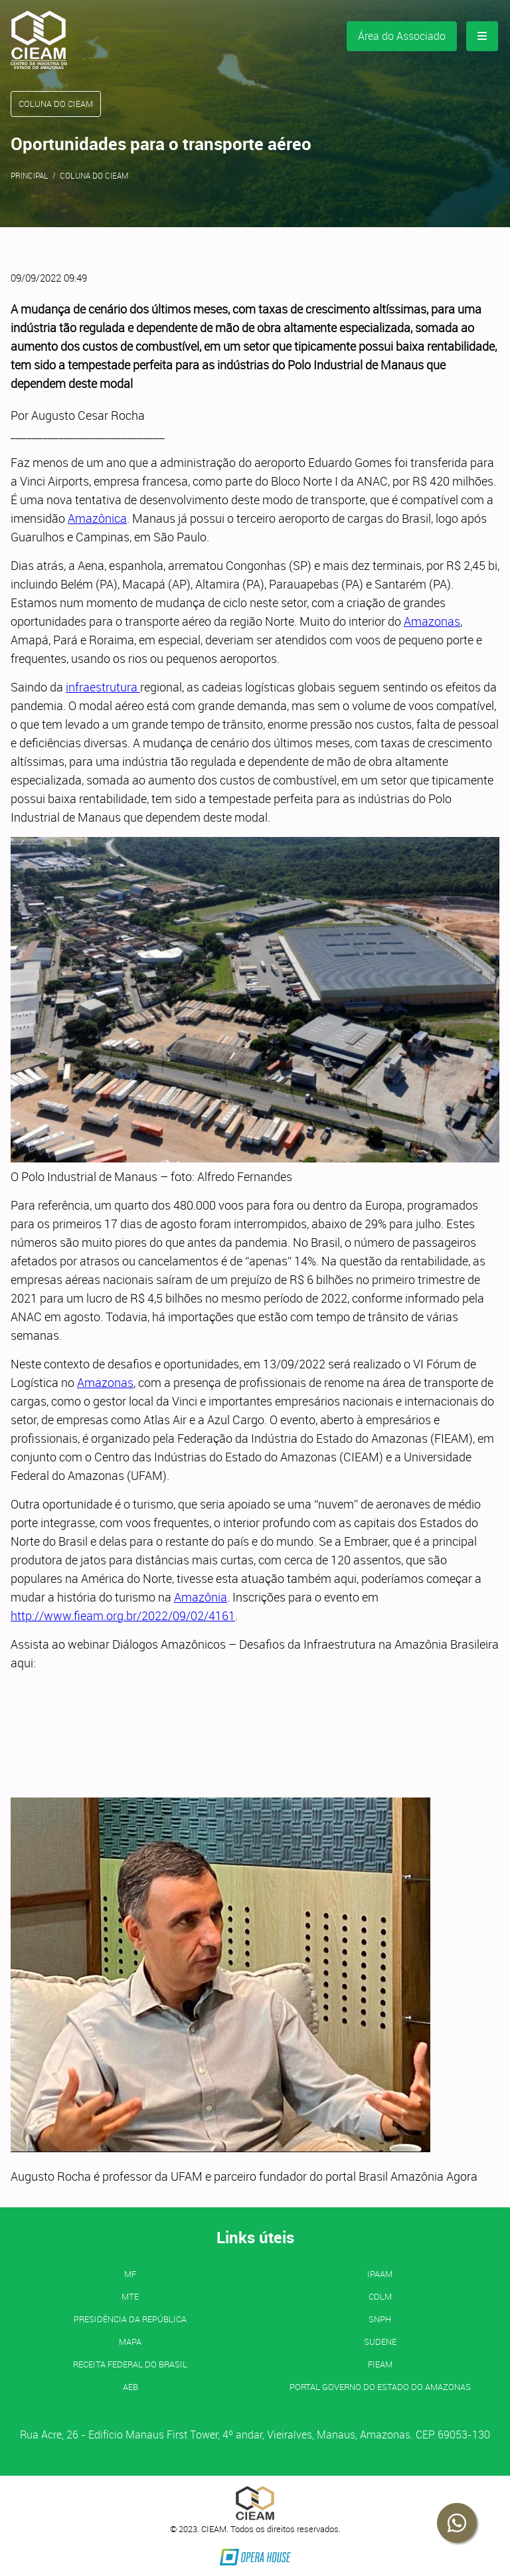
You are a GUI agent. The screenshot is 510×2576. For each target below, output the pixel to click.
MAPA (130, 2341)
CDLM (380, 2296)
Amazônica (97, 518)
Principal (29, 175)
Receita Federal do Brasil (130, 2364)
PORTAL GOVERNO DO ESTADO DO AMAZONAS (380, 2387)
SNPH (380, 2319)
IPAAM (379, 2274)
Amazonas (432, 621)
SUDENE (380, 2341)
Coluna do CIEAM (94, 175)
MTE (130, 2296)
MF (130, 2274)
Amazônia (200, 1597)
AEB (130, 2387)
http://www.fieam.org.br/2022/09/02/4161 (123, 1615)
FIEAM (380, 2364)
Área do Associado (402, 36)
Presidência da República (130, 2319)
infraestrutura (103, 687)
